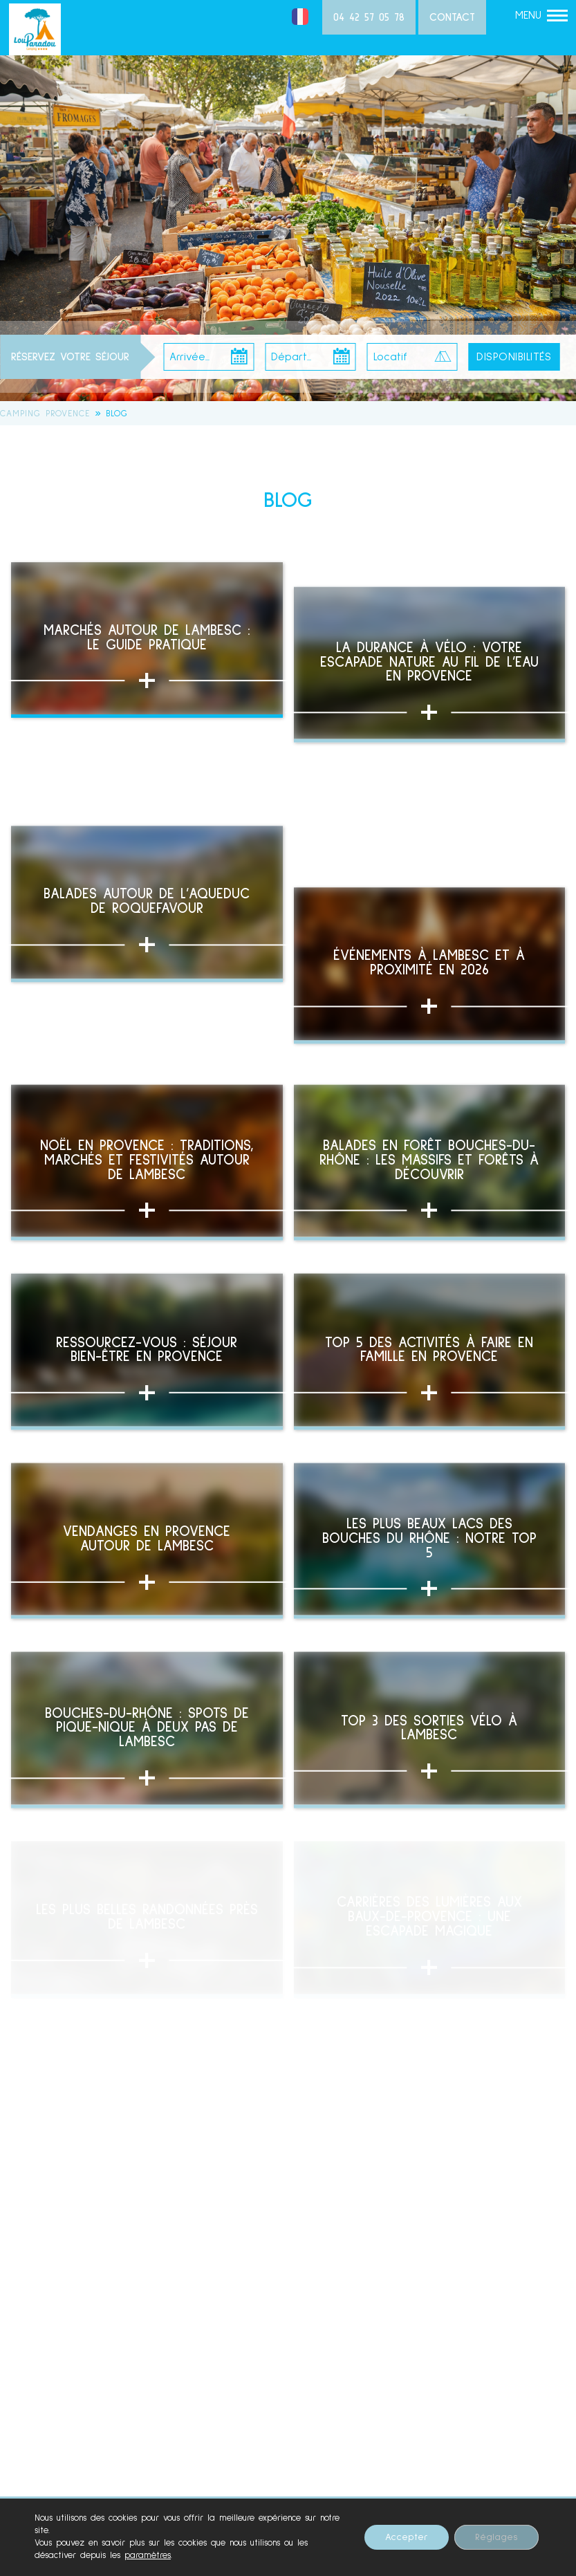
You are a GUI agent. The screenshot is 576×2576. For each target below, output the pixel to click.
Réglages (496, 2537)
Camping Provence (45, 413)
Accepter (406, 2537)
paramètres (147, 2555)
